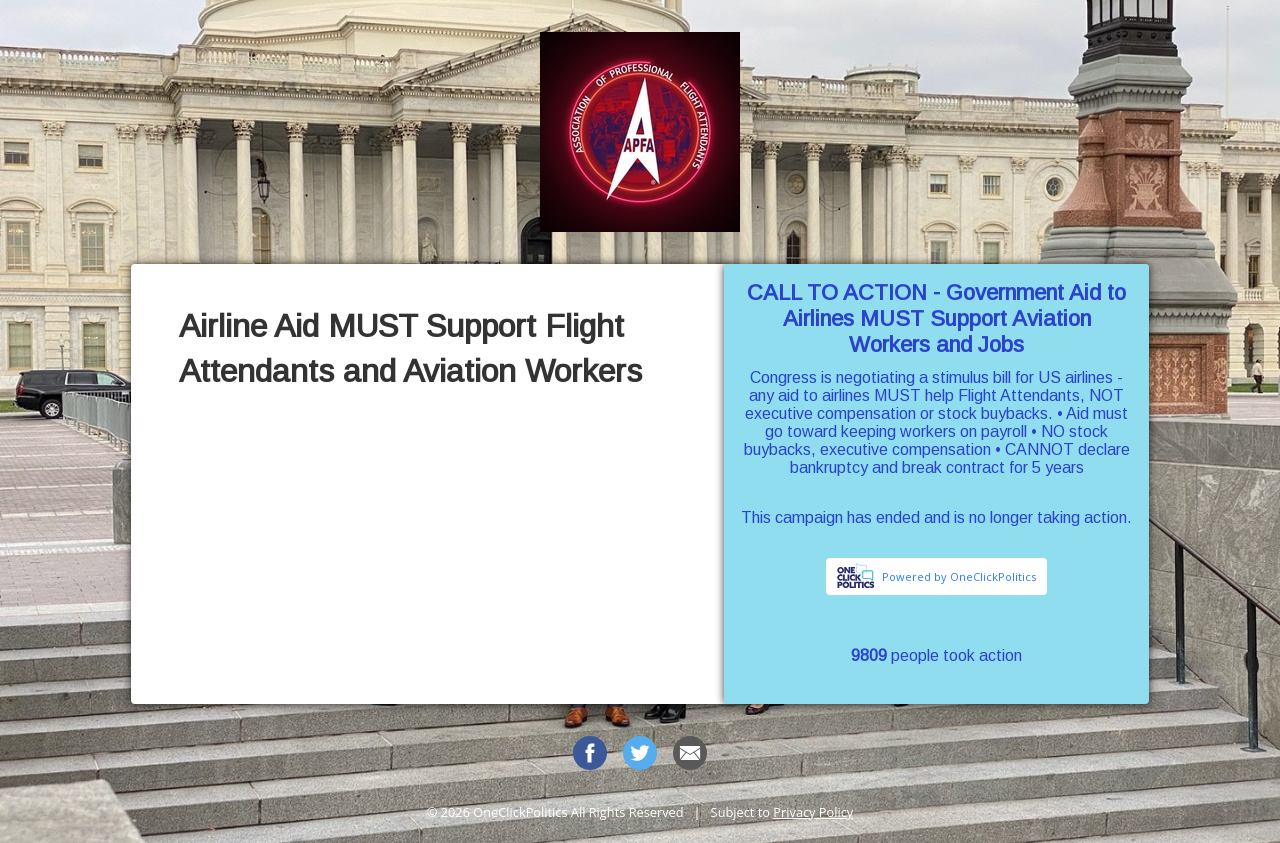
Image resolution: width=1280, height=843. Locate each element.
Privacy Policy (813, 812)
